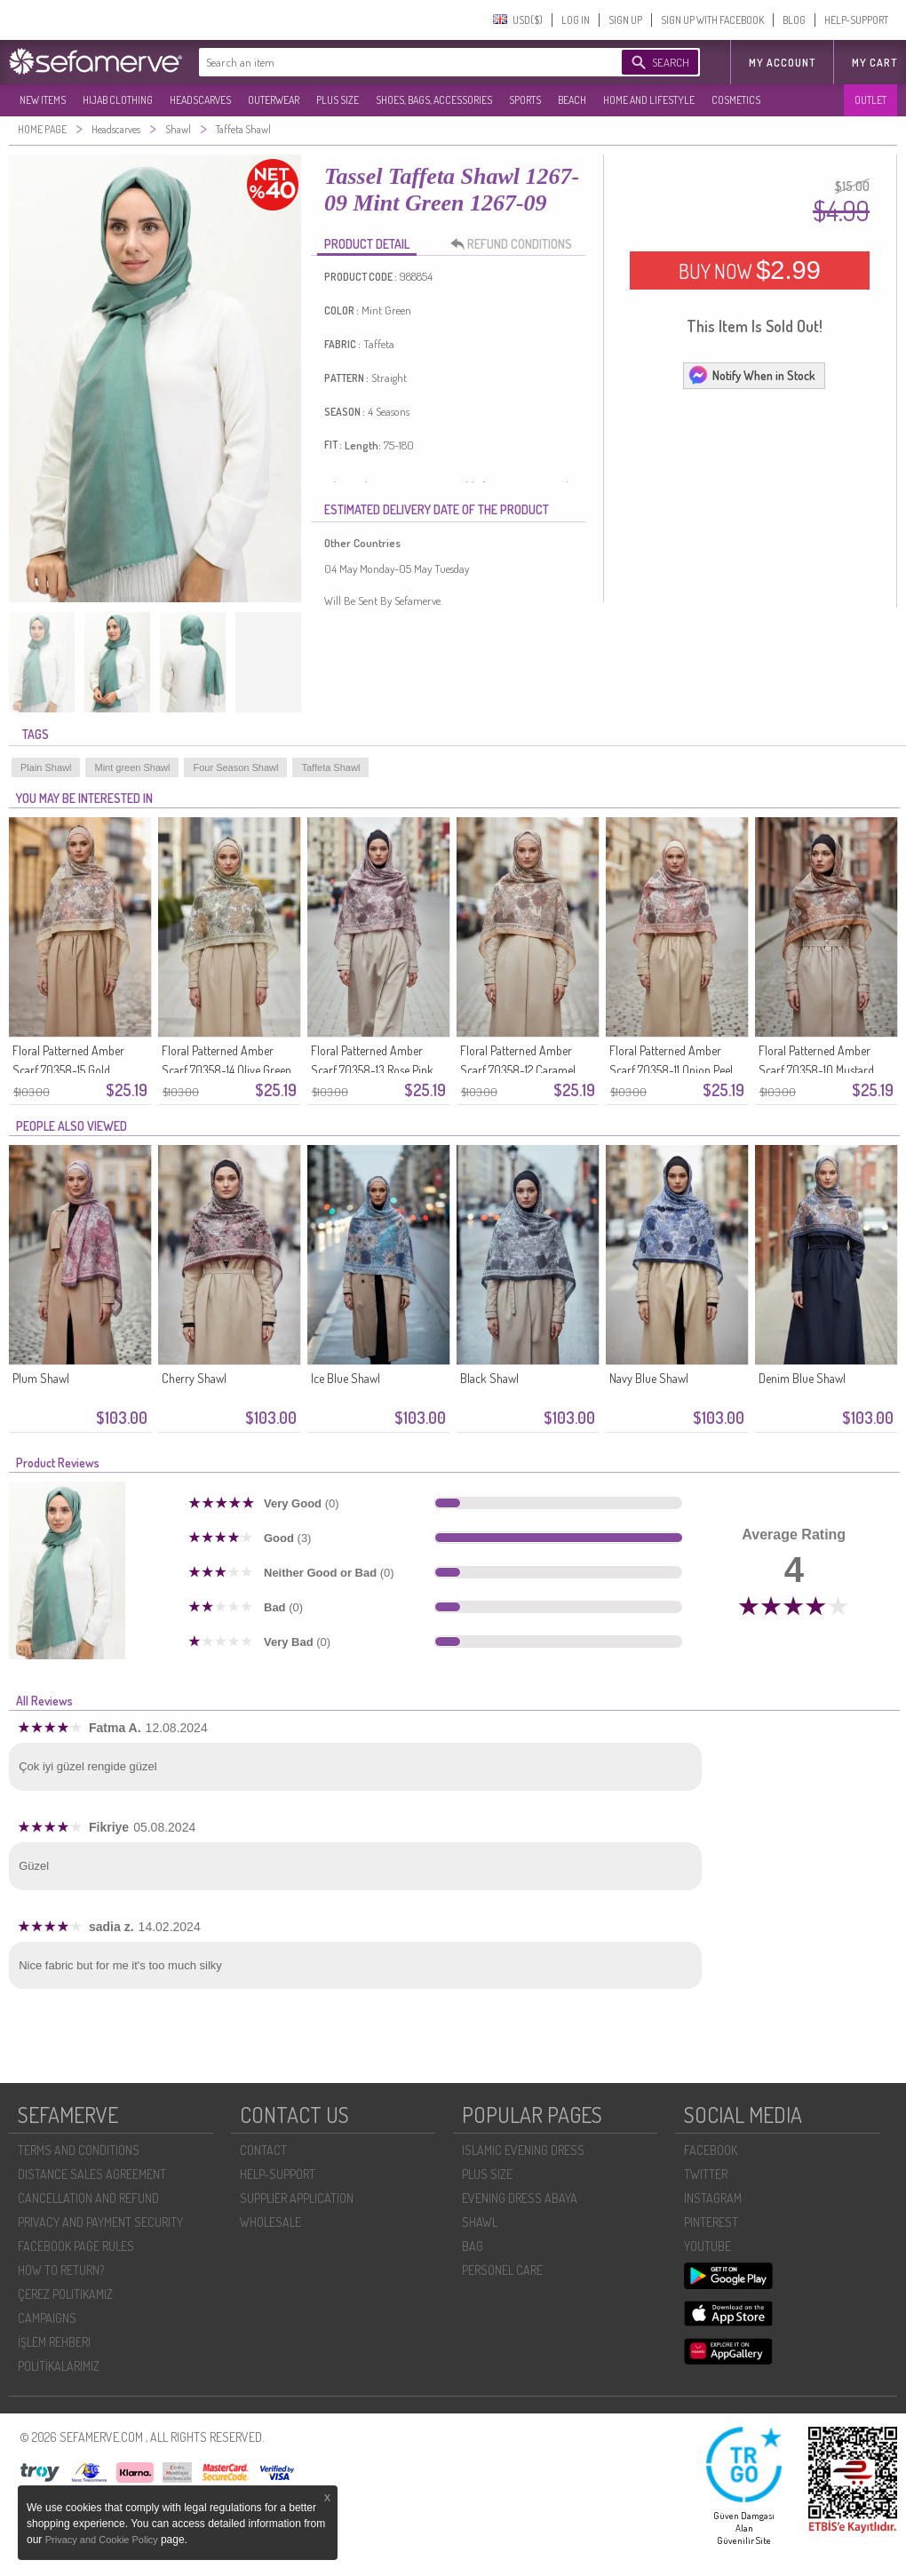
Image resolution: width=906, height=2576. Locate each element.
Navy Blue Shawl (648, 1378)
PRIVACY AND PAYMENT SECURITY (100, 2222)
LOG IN (575, 20)
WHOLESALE (270, 2222)
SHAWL (479, 2222)
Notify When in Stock (751, 375)
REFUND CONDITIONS (516, 244)
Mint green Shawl (132, 767)
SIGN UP (625, 20)
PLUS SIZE (337, 100)
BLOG (794, 20)
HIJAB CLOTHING (118, 100)
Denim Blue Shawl (802, 1378)
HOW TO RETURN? (61, 2270)
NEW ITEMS (43, 100)
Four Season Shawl (235, 767)
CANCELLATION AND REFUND (88, 2198)
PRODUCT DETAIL (366, 243)
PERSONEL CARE (502, 2270)
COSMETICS (735, 100)
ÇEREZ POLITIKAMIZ (65, 2294)
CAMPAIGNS (47, 2318)
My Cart (874, 62)
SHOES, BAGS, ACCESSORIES (434, 100)
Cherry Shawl (194, 1378)
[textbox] (392, 62)
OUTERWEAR (273, 100)
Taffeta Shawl (330, 767)
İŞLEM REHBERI (54, 2341)
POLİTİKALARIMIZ (58, 2365)
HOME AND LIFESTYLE (649, 100)
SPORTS (525, 100)
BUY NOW (750, 270)
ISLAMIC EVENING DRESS (523, 2150)
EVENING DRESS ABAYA (519, 2198)
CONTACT (263, 2150)
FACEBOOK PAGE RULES (76, 2246)
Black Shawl (489, 1378)
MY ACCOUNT (782, 62)
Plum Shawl (40, 1378)
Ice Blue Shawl (345, 1378)
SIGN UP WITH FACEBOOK (712, 20)
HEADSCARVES (200, 100)
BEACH (572, 100)
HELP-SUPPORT (856, 20)
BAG (472, 2246)
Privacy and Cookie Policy (103, 2539)
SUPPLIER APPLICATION (297, 2198)
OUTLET (870, 100)
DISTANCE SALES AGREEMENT (92, 2174)
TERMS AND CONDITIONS (78, 2150)
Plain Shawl (45, 767)
